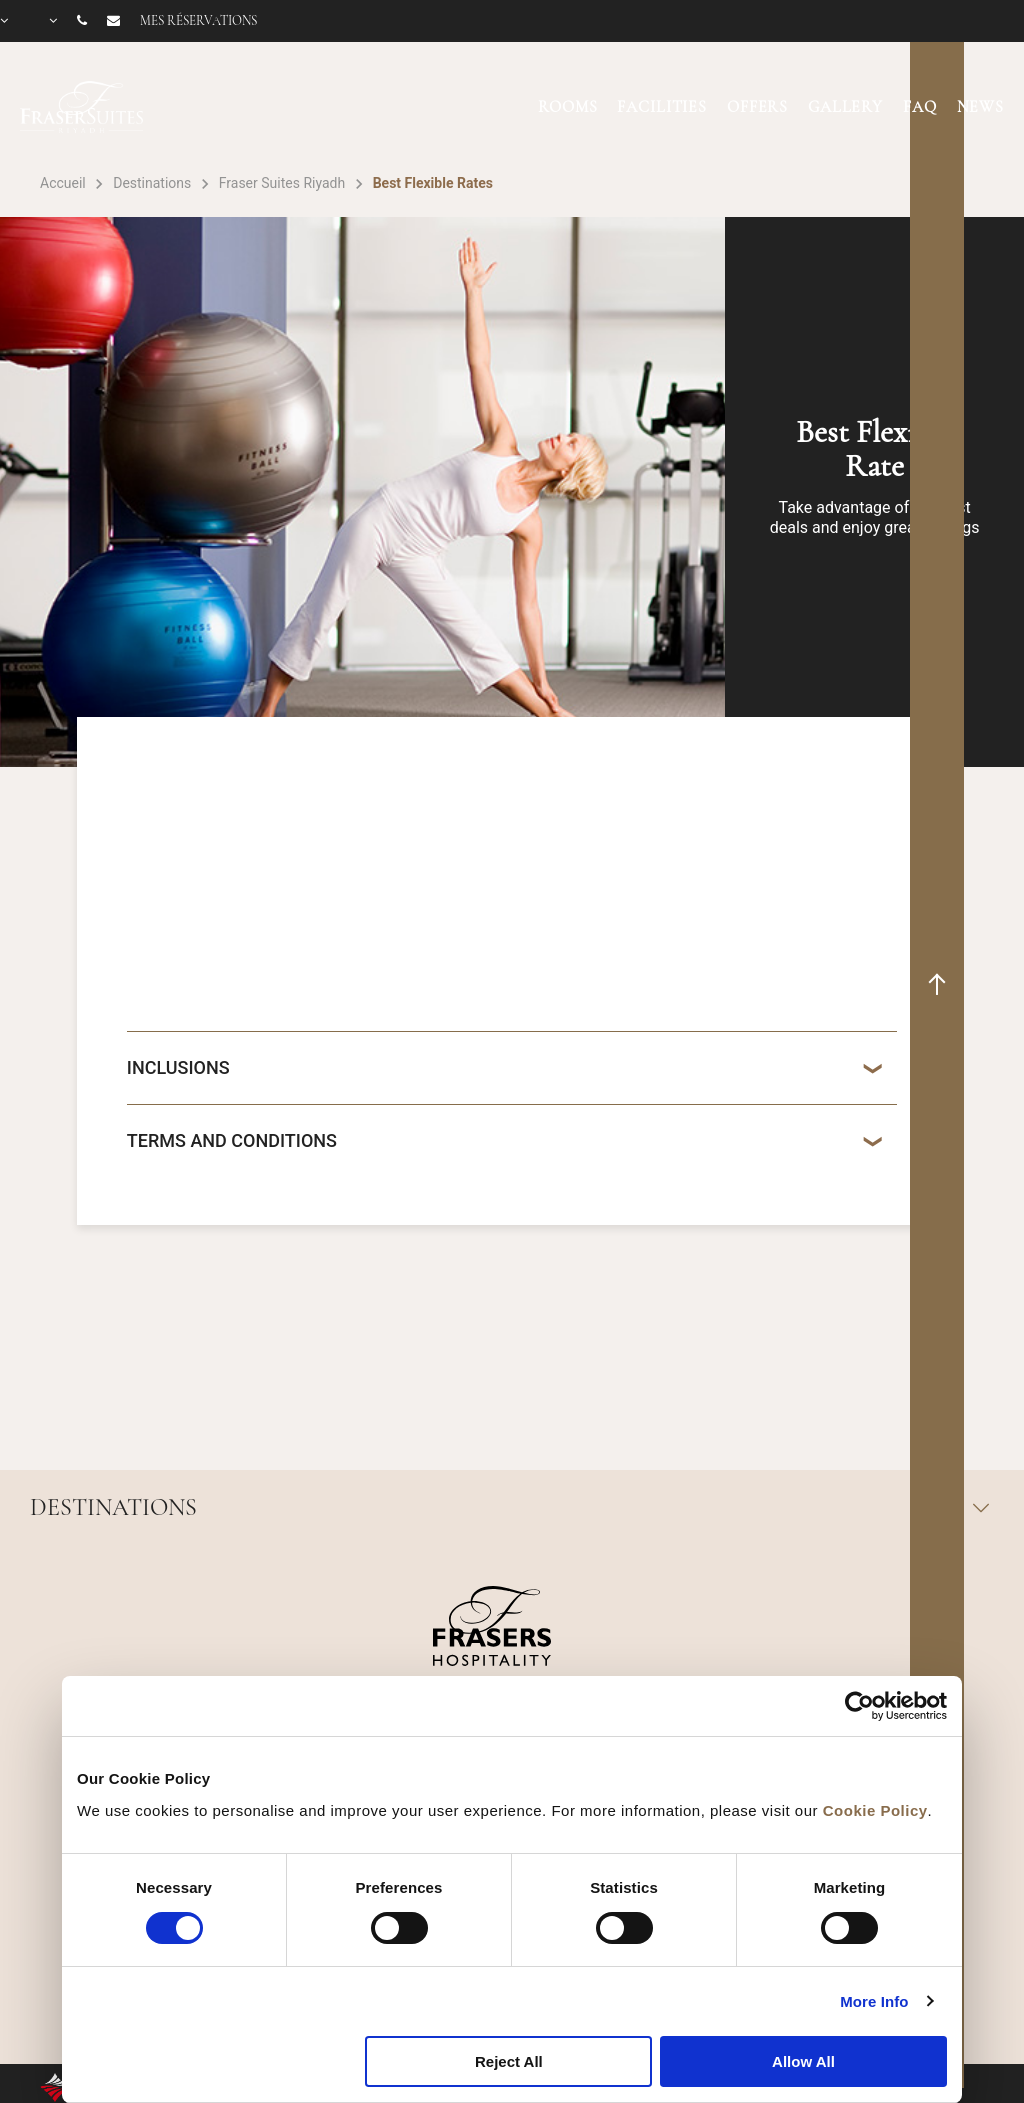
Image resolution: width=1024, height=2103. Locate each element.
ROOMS (567, 107)
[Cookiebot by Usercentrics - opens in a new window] (859, 1706)
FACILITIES (662, 107)
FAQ (920, 107)
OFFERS (757, 107)
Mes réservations (198, 21)
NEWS (980, 107)
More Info (874, 2001)
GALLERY (845, 107)
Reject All (509, 2061)
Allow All (803, 2061)
